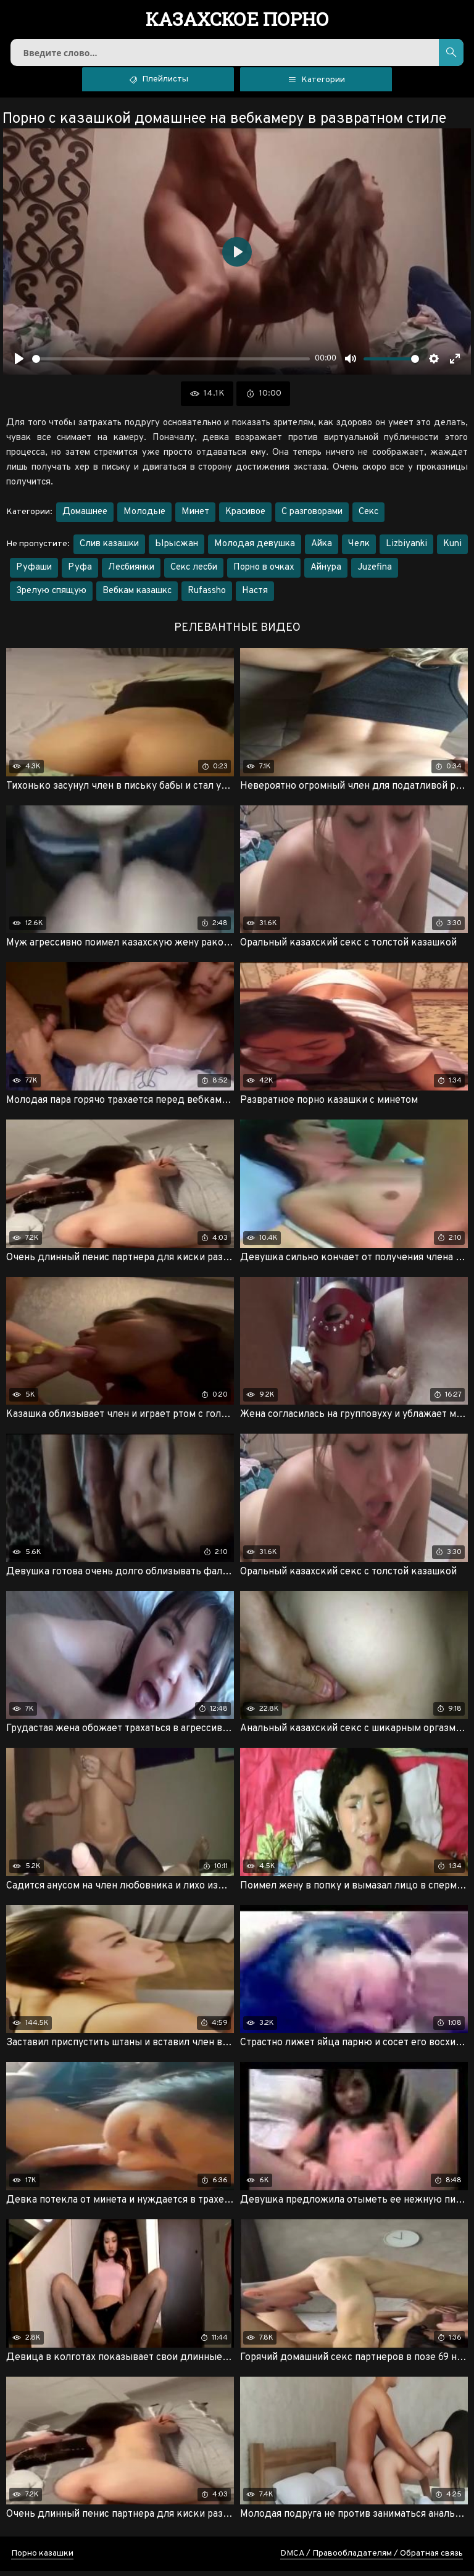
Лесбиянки (131, 572)
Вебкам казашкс (137, 596)
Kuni (452, 549)
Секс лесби (193, 572)
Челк (359, 549)
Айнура (325, 572)
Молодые (144, 517)
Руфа (80, 572)
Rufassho (207, 596)
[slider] (171, 364)
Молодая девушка (254, 549)
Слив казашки (109, 549)
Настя (255, 596)
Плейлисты (158, 83)
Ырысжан (176, 549)
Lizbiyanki (406, 549)
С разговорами (312, 517)
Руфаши (34, 572)
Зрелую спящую (51, 596)
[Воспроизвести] (19, 363)
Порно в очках (263, 572)
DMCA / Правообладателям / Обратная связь (371, 2558)
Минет (195, 517)
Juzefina (374, 572)
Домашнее (84, 517)
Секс (368, 517)
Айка (321, 549)
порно (237, 20)
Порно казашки (42, 2558)
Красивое (245, 517)
